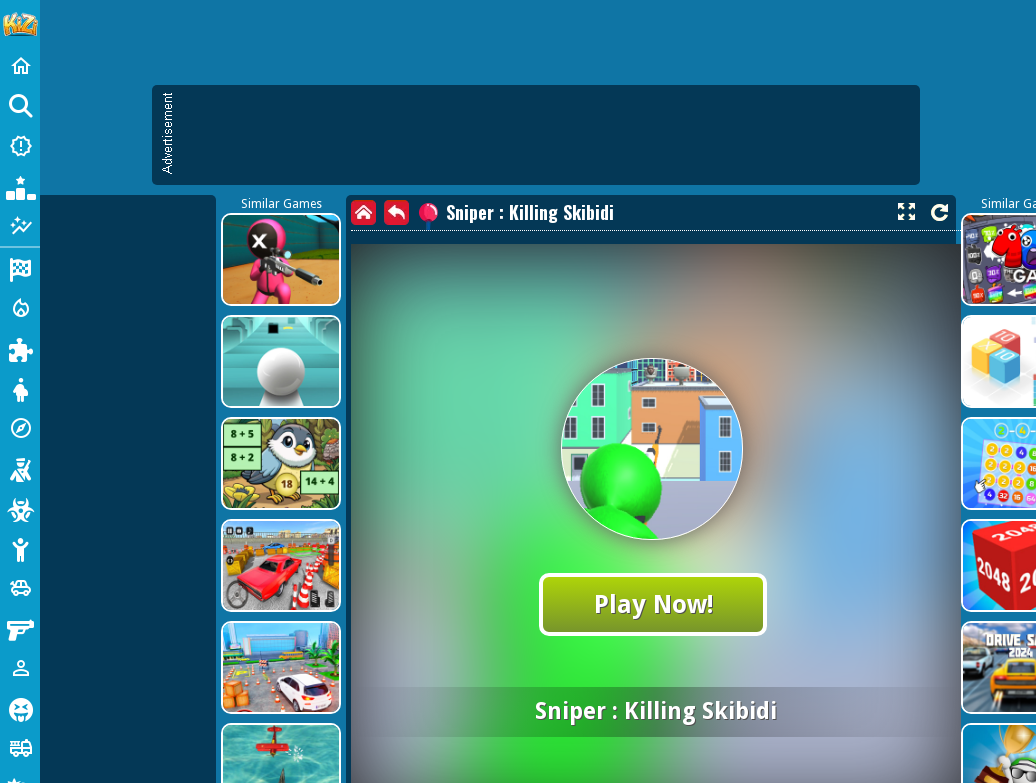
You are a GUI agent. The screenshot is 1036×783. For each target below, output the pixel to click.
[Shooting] (20, 468)
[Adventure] (20, 428)
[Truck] (20, 748)
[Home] (20, 66)
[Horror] (20, 708)
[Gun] (20, 628)
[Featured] (20, 226)
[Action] (20, 308)
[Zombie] (20, 508)
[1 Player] (20, 668)
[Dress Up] (20, 388)
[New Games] (20, 146)
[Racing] (20, 268)
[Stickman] (20, 548)
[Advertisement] (209, 299)
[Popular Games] (20, 186)
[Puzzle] (20, 348)
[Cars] (20, 588)
